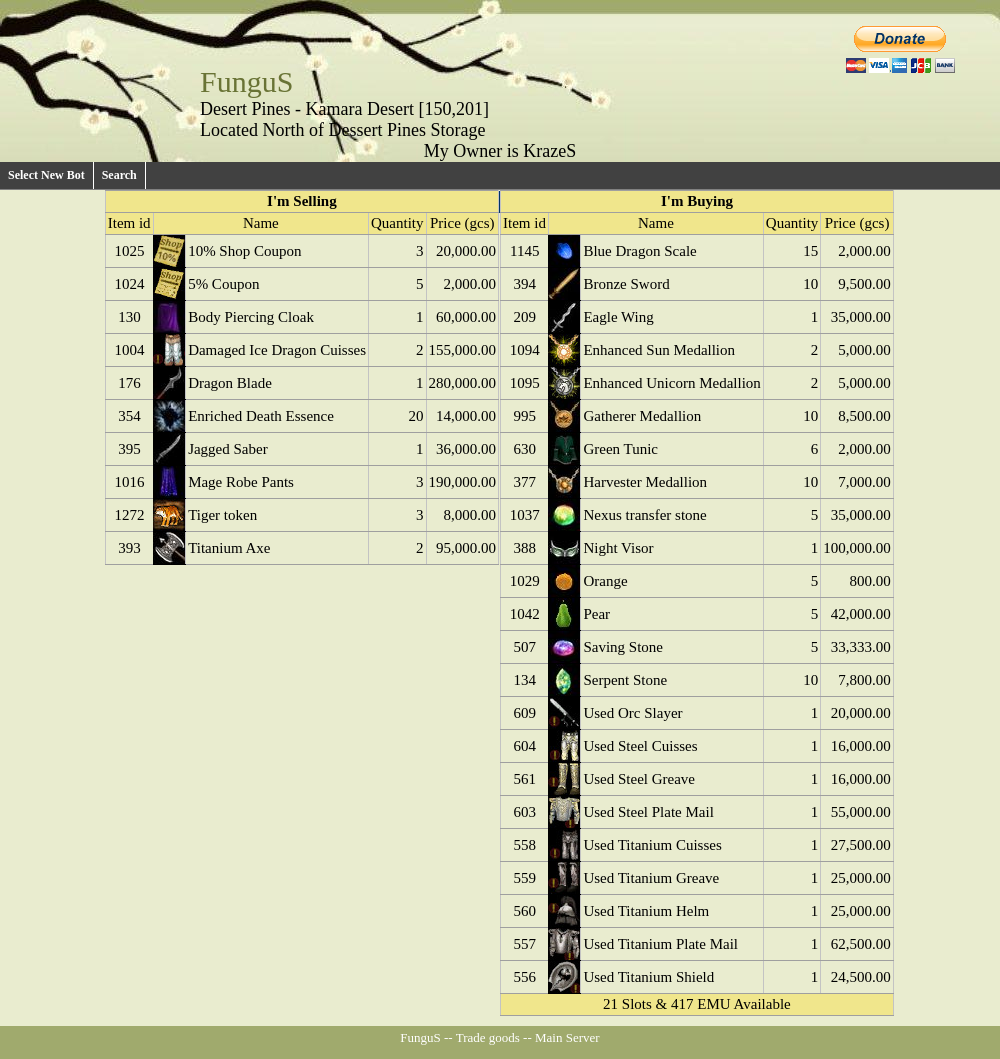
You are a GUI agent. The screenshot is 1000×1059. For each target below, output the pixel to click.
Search (119, 175)
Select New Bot (46, 175)
